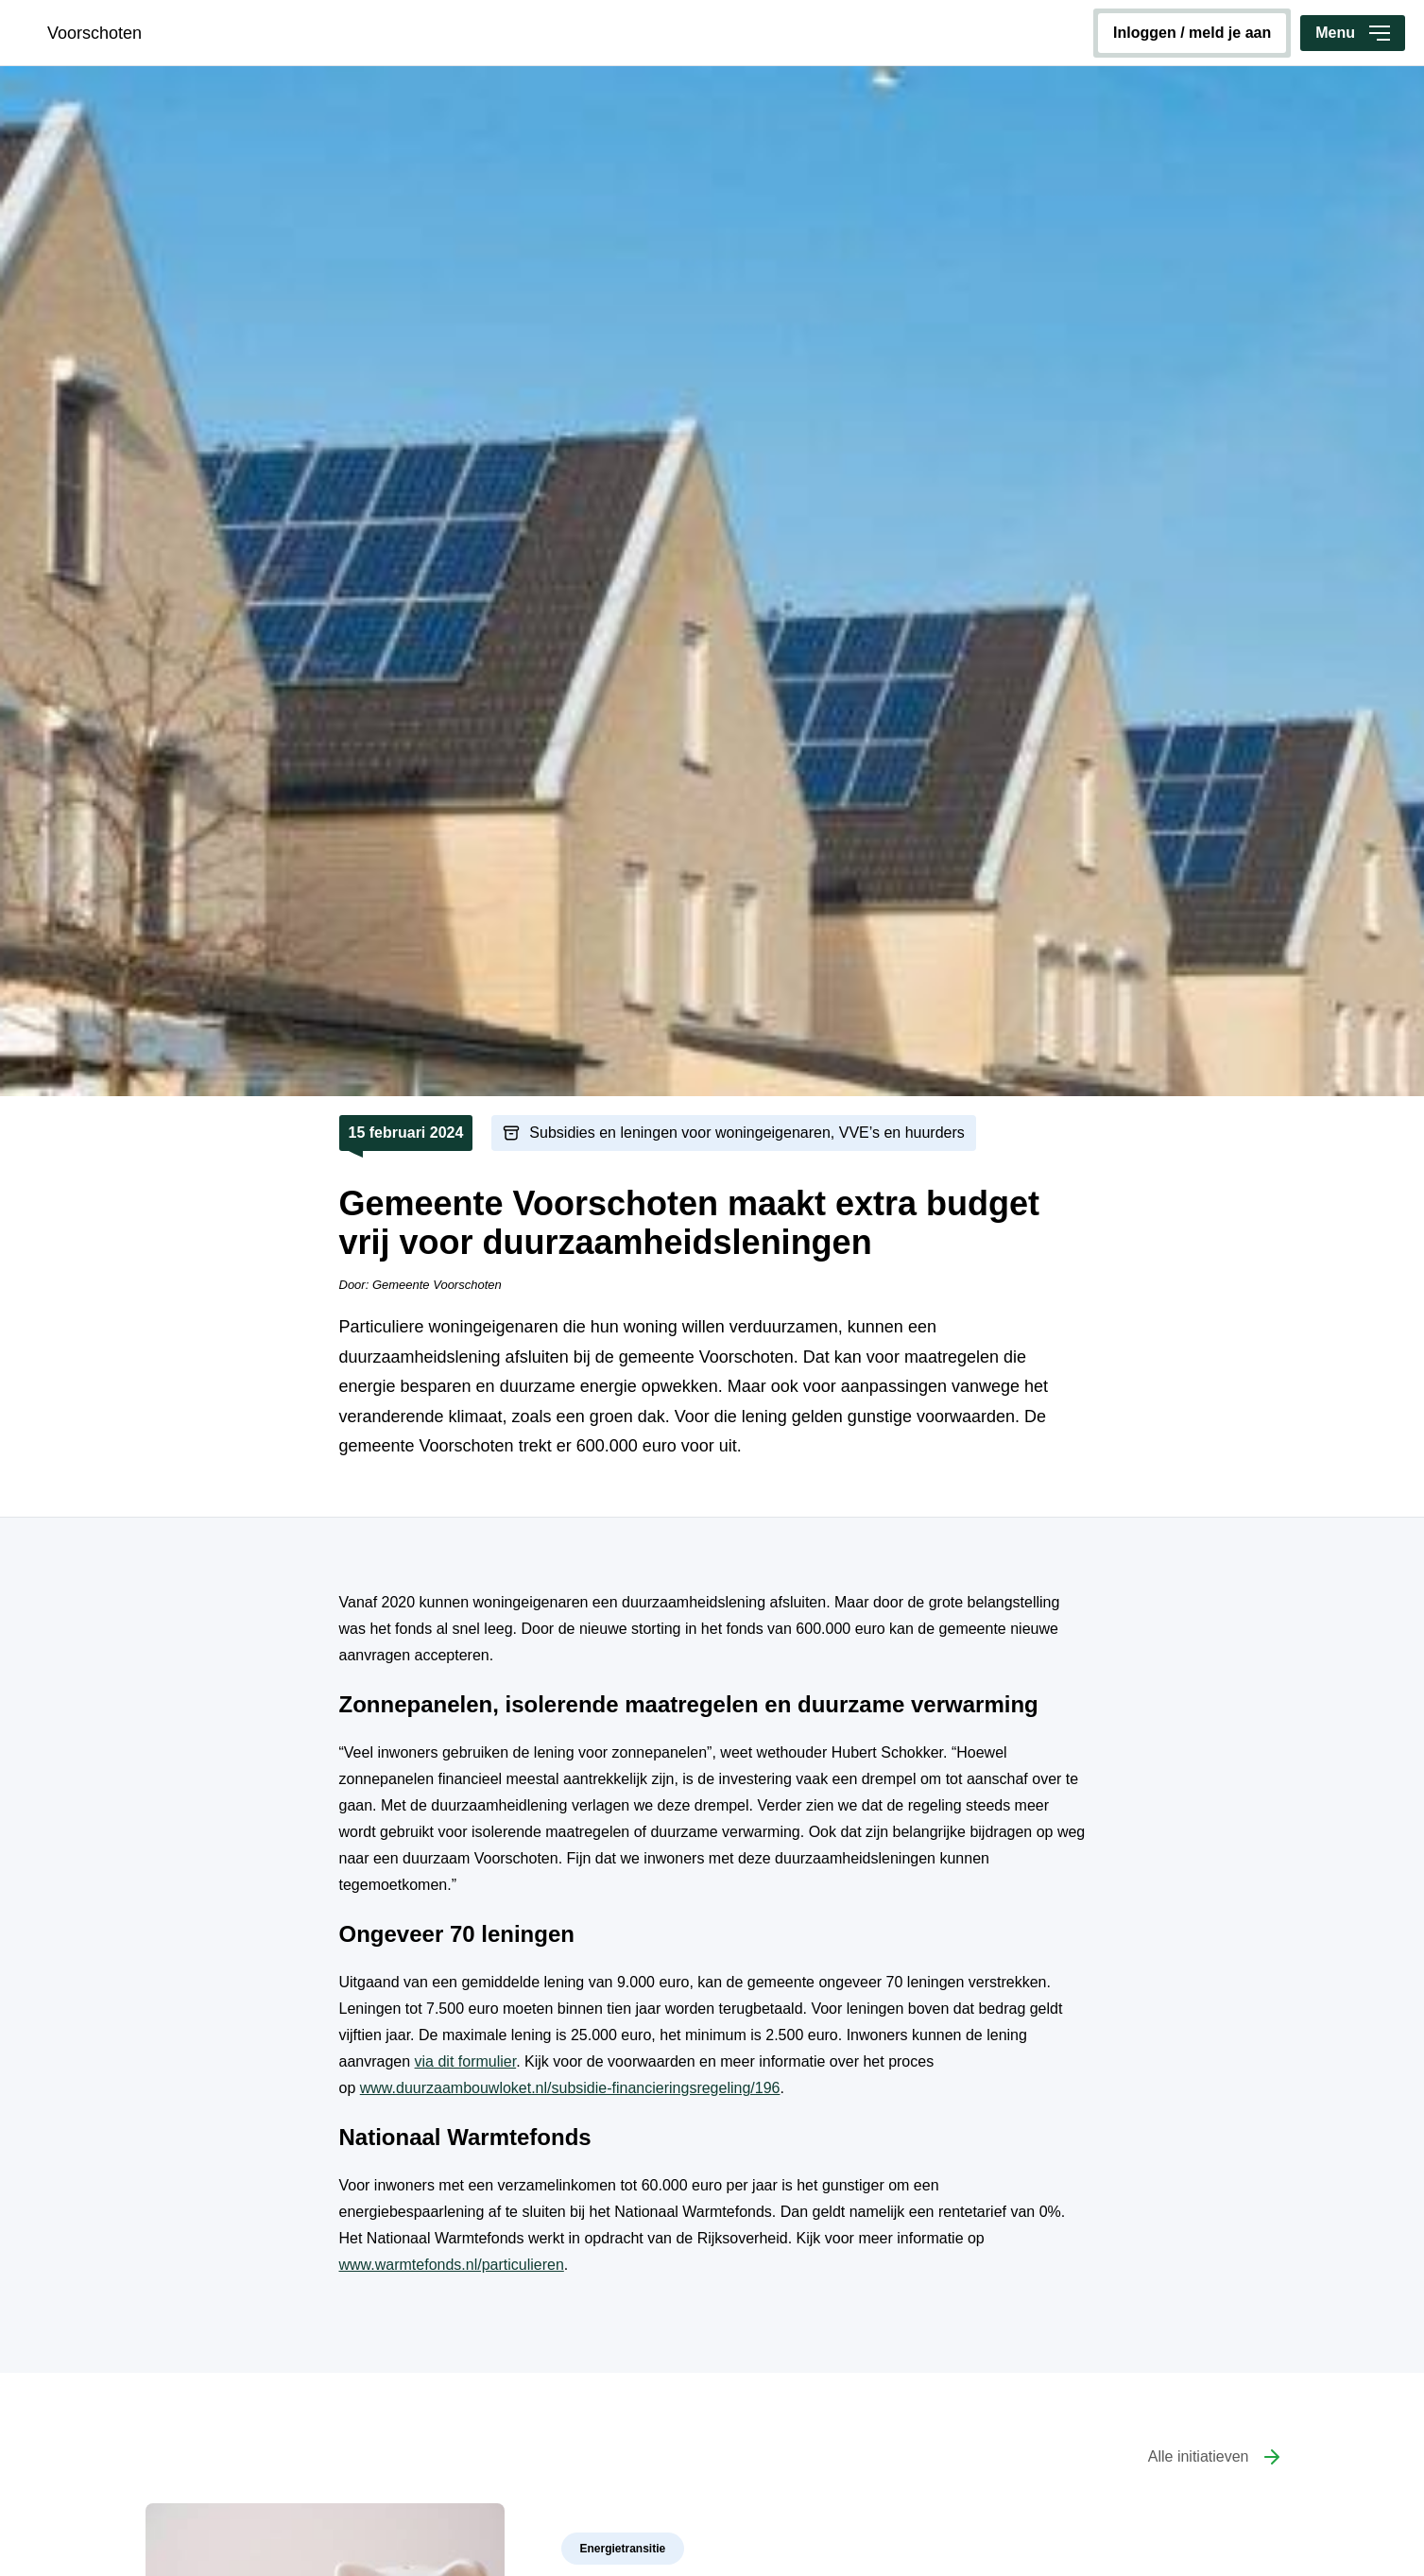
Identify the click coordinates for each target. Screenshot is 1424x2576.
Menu (1352, 33)
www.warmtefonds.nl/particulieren (451, 2265)
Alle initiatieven (1198, 2456)
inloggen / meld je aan (1192, 33)
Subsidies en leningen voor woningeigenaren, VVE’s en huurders (746, 1133)
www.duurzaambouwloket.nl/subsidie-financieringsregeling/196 (570, 2088)
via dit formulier (466, 2061)
